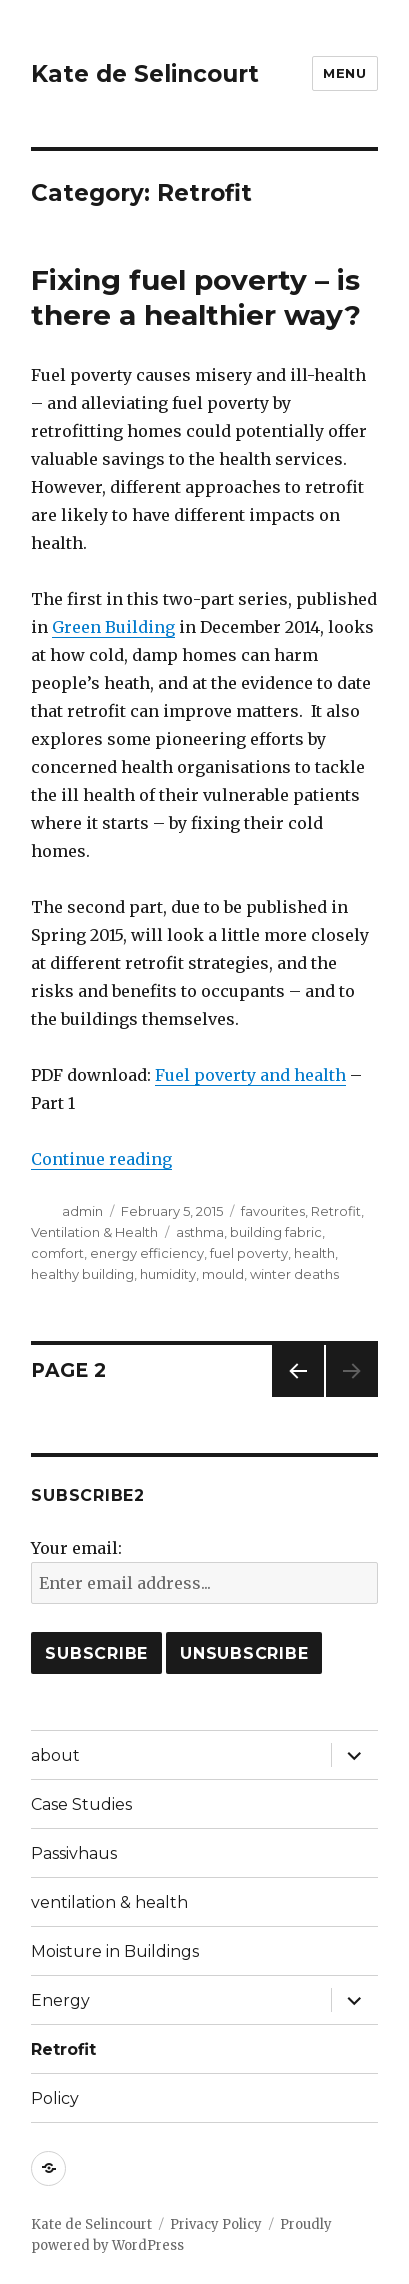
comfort (57, 1253)
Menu (344, 73)
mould (223, 1274)
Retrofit (336, 1211)
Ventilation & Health (94, 1232)
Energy (60, 2000)
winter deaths (294, 1274)
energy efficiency (147, 1253)
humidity (168, 1274)
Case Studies (81, 1804)
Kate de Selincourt (145, 74)
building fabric (276, 1232)
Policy (55, 2098)
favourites (273, 1211)
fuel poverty (249, 1253)
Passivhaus (74, 1853)
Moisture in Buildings (115, 1951)
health (314, 1253)
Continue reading (101, 1159)
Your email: (76, 1548)
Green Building (113, 627)
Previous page (298, 1396)
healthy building (82, 1274)
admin (82, 1211)
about (55, 1755)
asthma (200, 1232)
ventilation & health (109, 1902)
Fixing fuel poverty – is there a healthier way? (196, 297)
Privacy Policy (216, 2224)
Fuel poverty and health (250, 1075)
